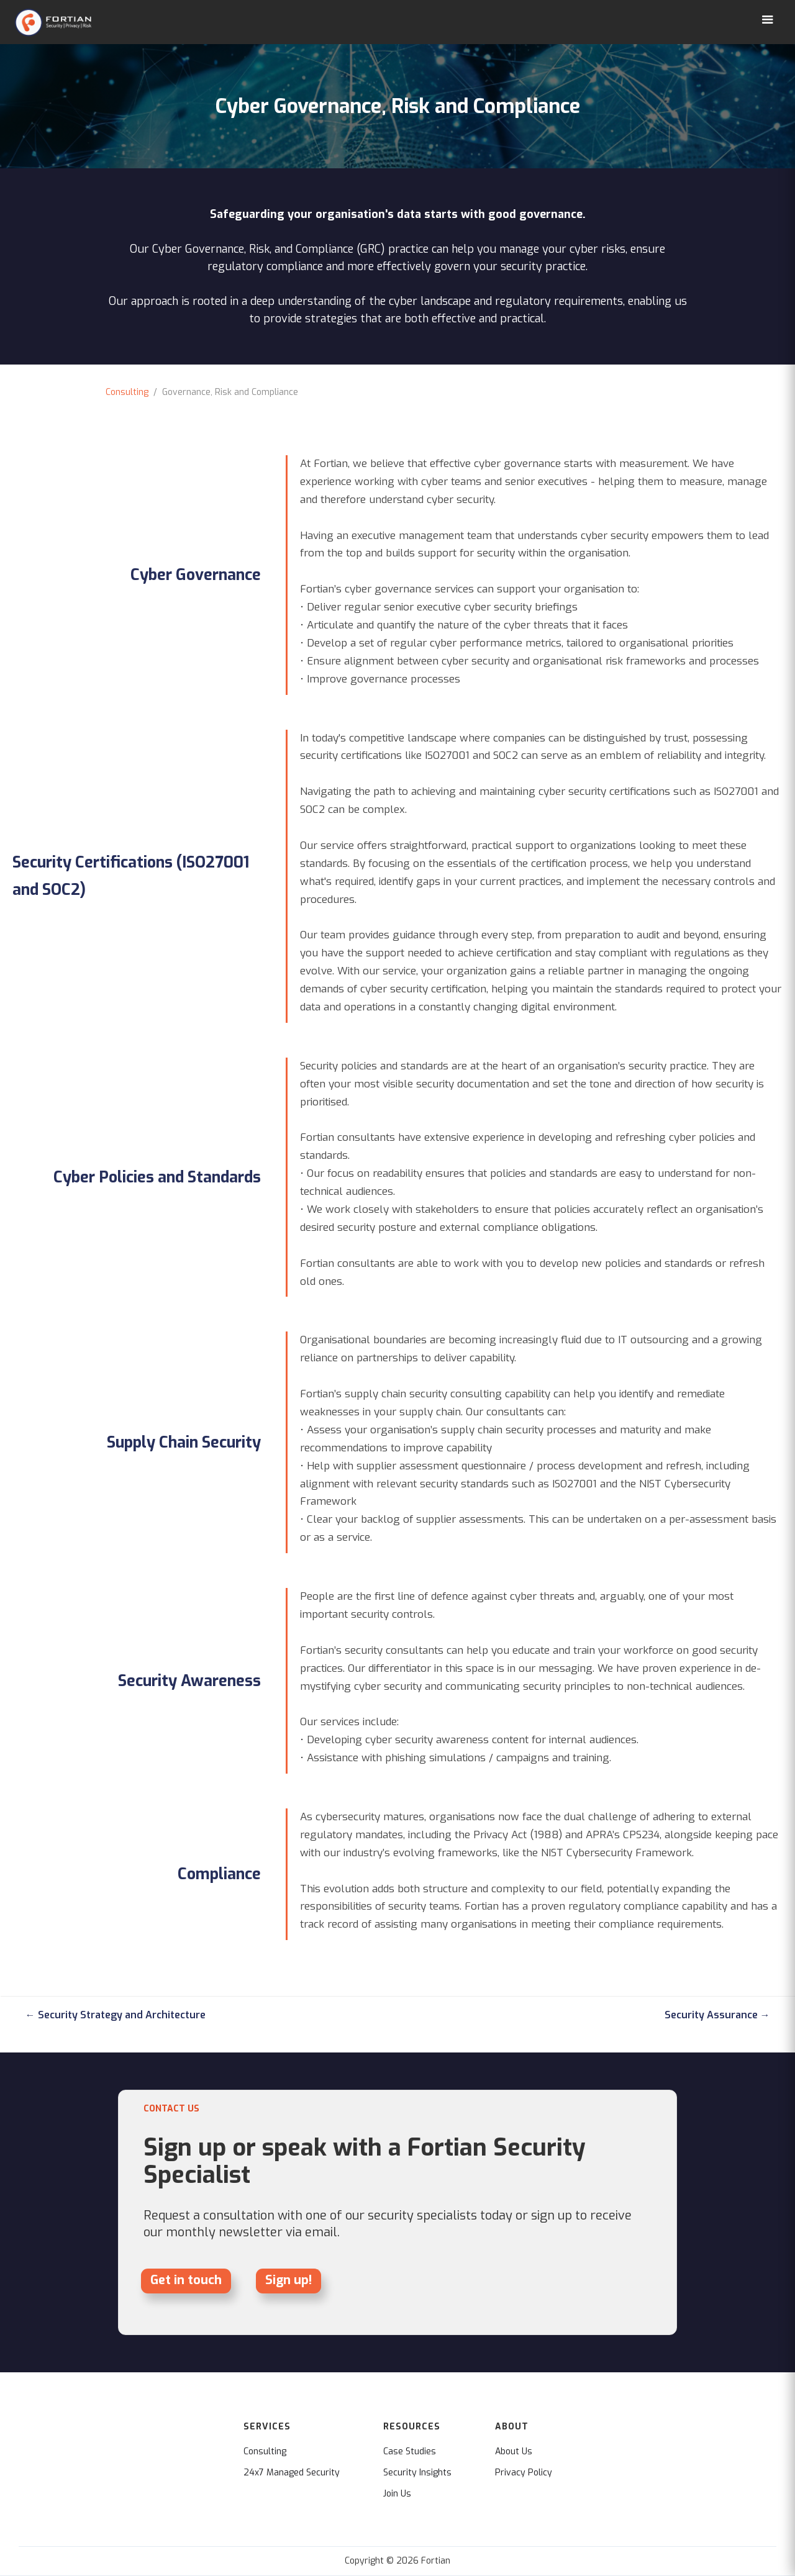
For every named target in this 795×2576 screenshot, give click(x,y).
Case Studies (409, 2452)
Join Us (397, 2494)
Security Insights (417, 2473)
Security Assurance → (717, 2015)
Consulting (127, 392)
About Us (513, 2452)
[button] (768, 20)
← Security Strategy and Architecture (115, 2015)
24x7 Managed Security (291, 2473)
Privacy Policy (523, 2473)
